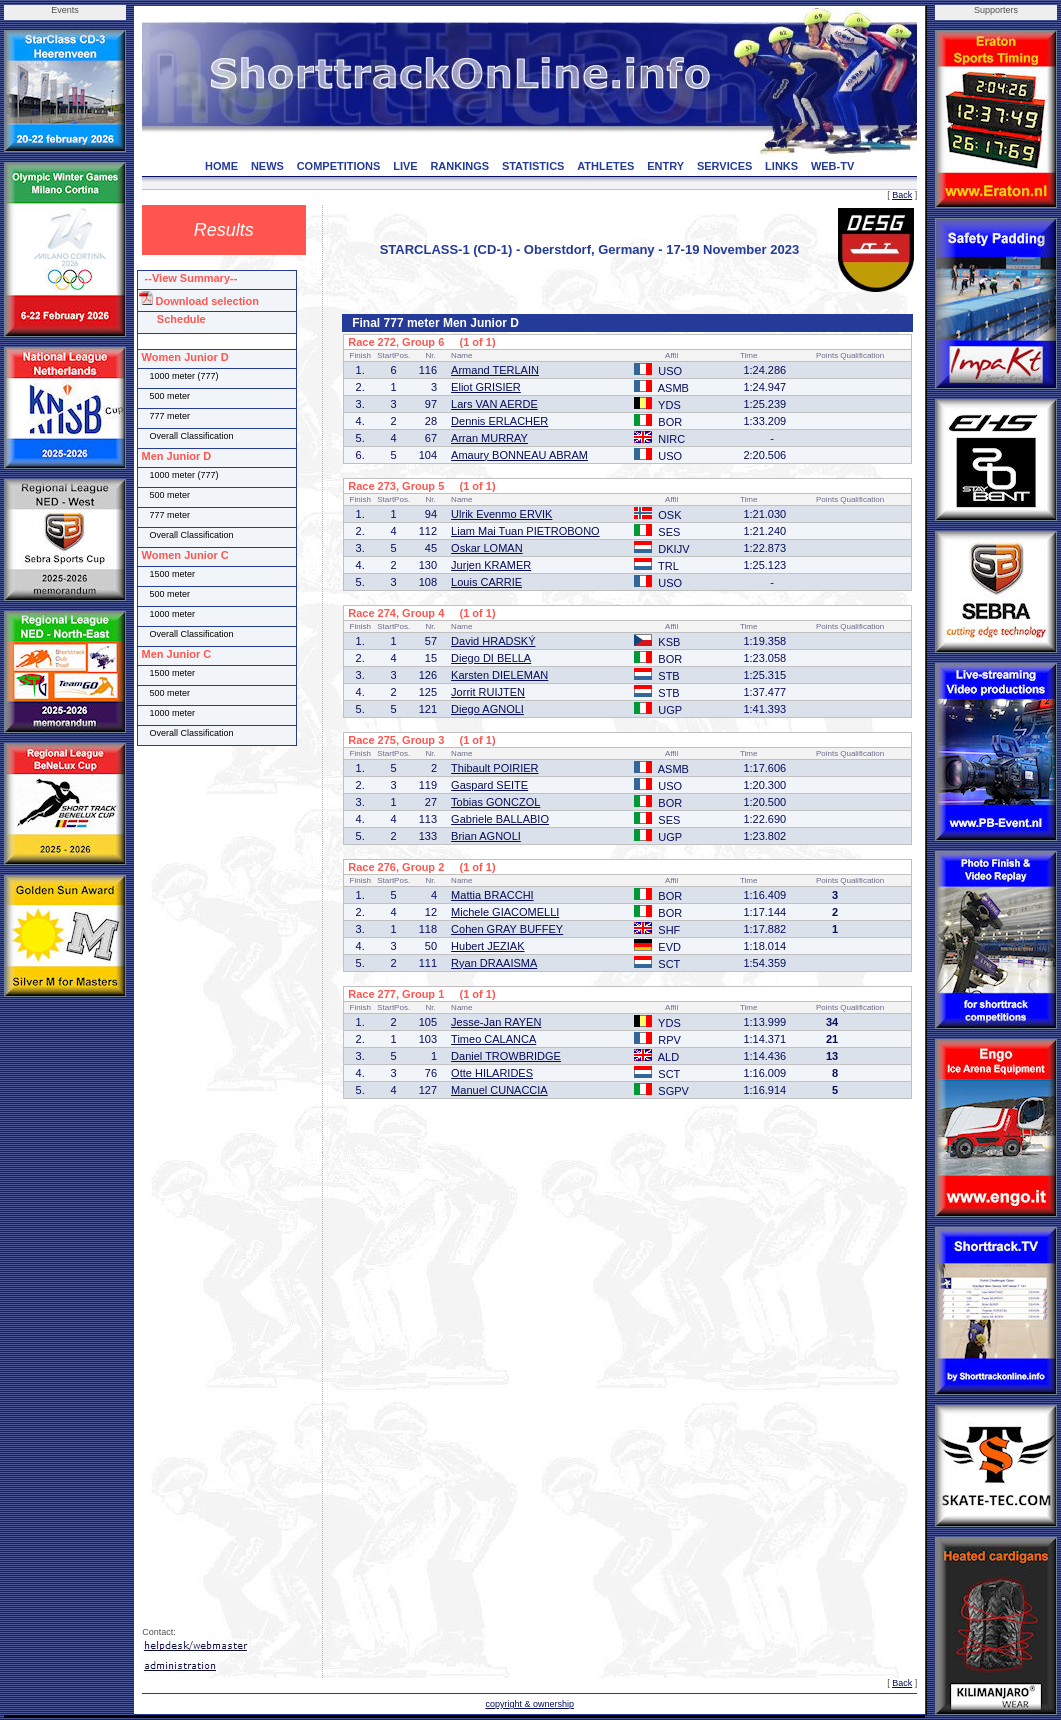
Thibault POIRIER (494, 768)
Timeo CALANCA (493, 1039)
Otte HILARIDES (492, 1073)
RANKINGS (459, 166)
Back (902, 195)
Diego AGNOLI (487, 709)
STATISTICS (533, 166)
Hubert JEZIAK (487, 946)
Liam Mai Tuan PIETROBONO (525, 531)
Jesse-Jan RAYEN (496, 1022)
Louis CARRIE (486, 582)
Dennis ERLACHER (499, 421)
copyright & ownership (529, 1704)
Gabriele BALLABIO (500, 819)
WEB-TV (832, 166)
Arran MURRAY (489, 438)
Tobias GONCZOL (495, 802)
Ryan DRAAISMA (494, 963)
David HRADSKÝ (493, 641)
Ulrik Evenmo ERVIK (501, 514)
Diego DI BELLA (491, 658)
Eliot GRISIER (486, 387)
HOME (221, 166)
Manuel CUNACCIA (499, 1090)
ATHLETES (605, 166)
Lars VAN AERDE (494, 404)
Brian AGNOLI (486, 836)
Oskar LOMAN (487, 548)
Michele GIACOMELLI (505, 912)
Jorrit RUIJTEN (488, 692)
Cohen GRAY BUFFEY (507, 929)
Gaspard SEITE (489, 785)
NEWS (267, 166)
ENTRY (665, 166)
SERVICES (724, 166)
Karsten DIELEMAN (499, 675)
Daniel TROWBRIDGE (506, 1056)
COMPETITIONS (339, 166)
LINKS (781, 166)
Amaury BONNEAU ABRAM (519, 455)
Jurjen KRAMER (491, 565)
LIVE (405, 166)
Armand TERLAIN (495, 370)
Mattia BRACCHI (492, 895)
